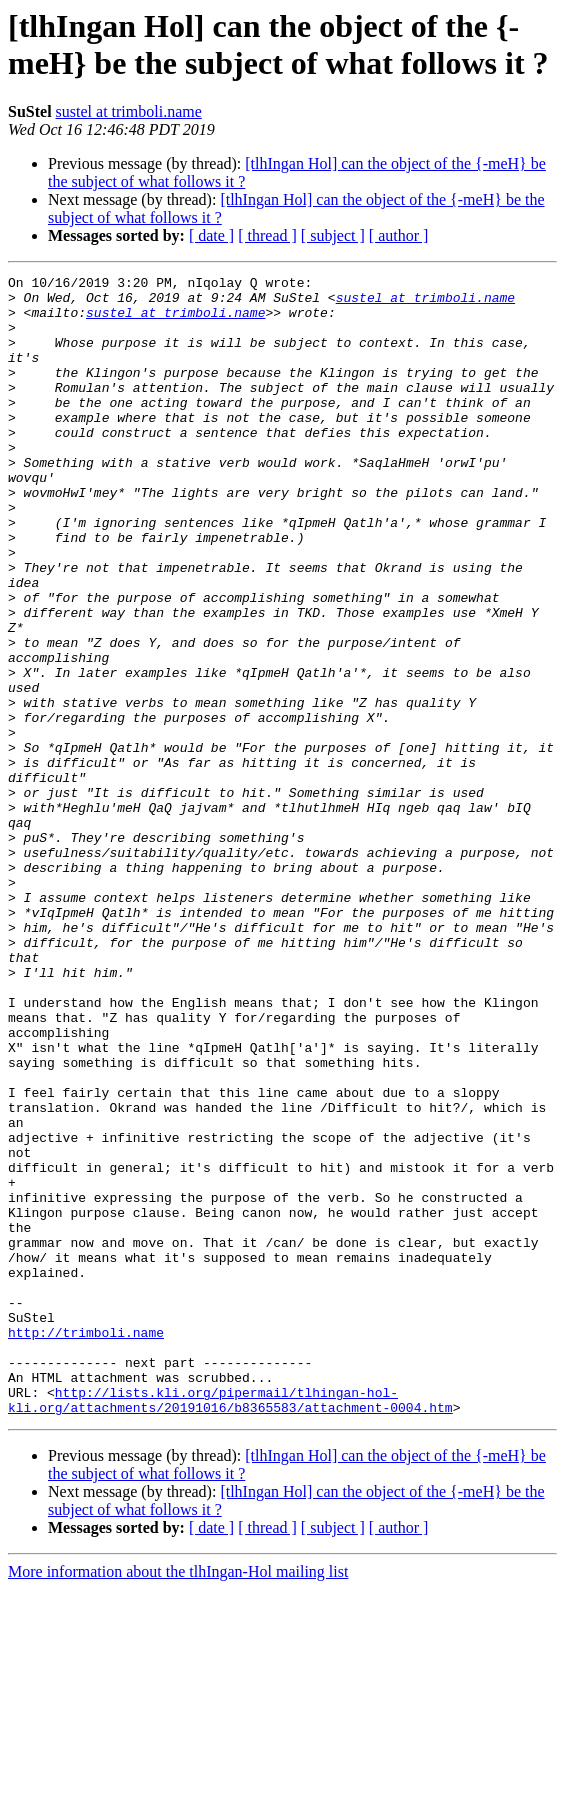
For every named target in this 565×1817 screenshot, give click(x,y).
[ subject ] (333, 235)
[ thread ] (267, 235)
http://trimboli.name (86, 1545)
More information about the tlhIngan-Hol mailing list (178, 1799)
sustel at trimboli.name (129, 111)
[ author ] (399, 235)
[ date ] (211, 235)
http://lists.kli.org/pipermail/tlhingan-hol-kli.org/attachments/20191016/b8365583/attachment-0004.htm (230, 1626)
